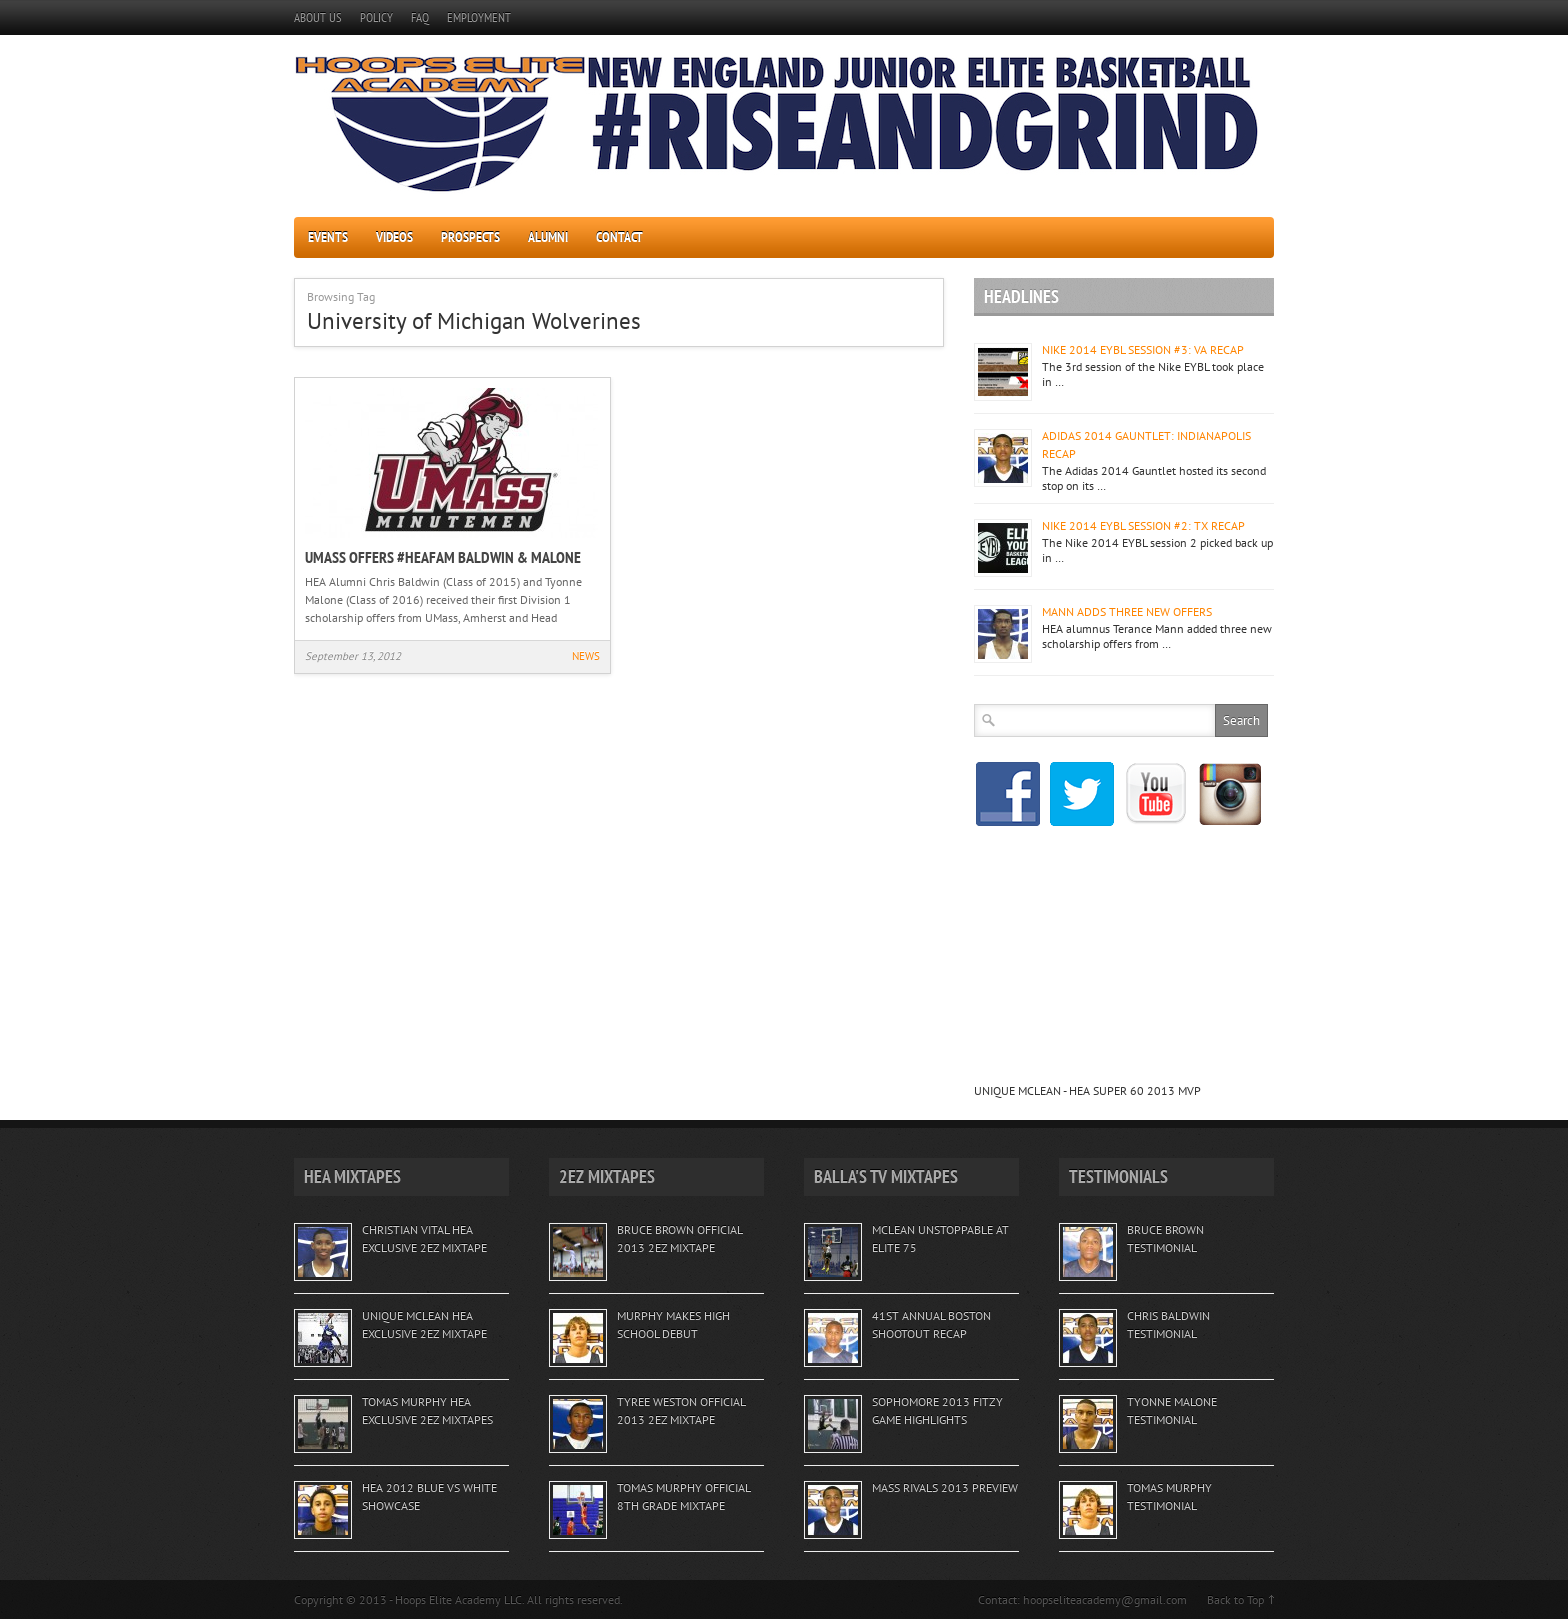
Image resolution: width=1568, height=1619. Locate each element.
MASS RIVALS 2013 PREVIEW (945, 1487)
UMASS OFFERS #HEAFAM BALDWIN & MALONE (443, 557)
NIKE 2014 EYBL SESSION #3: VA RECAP (1143, 349)
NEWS (586, 656)
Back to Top (1235, 1599)
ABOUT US (318, 17)
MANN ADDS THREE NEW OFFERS (1127, 611)
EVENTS (328, 237)
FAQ (420, 17)
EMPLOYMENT (479, 17)
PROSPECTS (470, 237)
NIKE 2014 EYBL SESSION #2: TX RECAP (1143, 525)
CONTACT (619, 237)
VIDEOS (394, 237)
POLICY (376, 17)
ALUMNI (548, 237)
